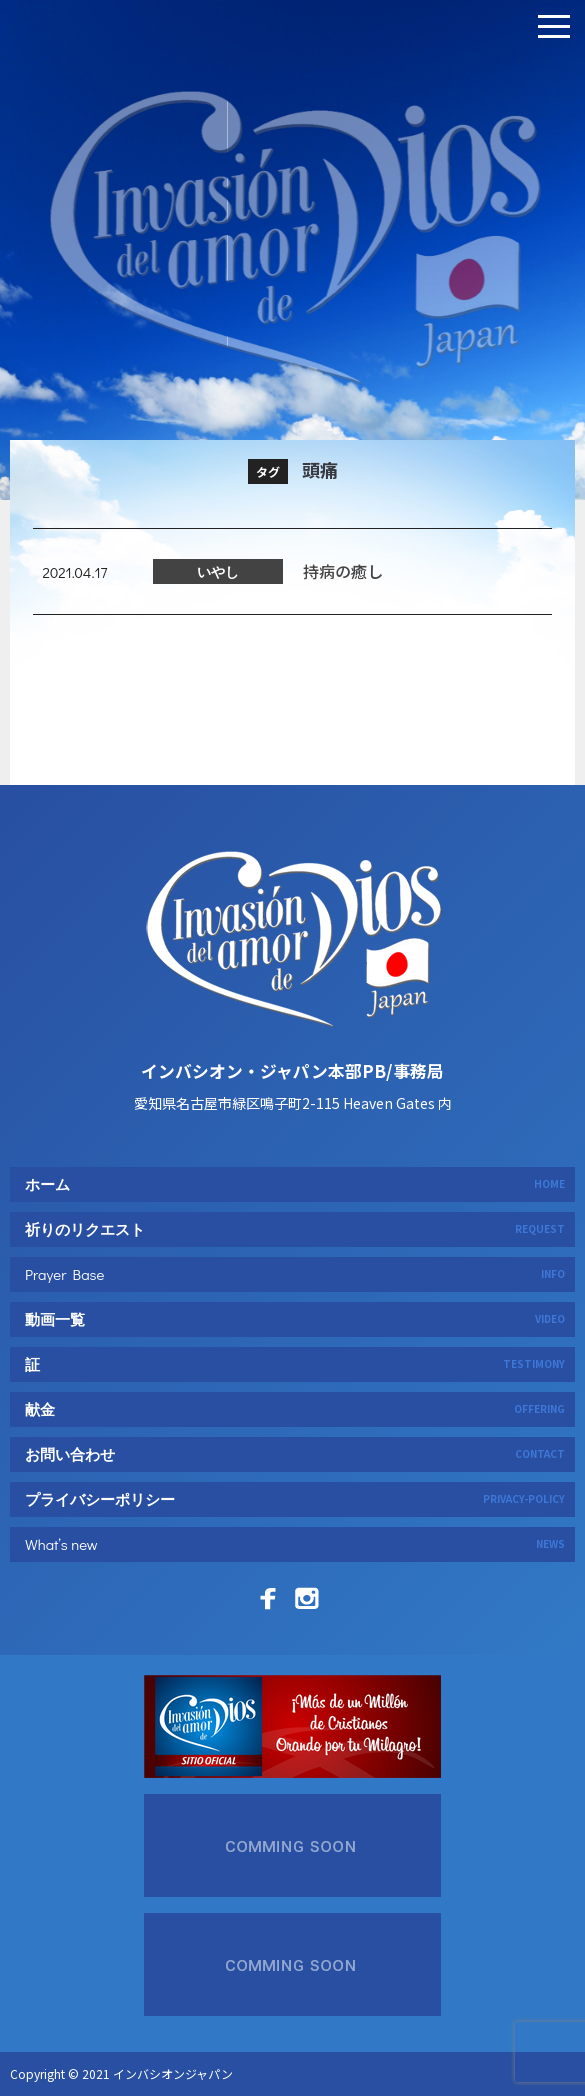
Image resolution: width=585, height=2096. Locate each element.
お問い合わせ (295, 1454)
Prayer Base (295, 1274)
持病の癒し (343, 616)
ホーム (295, 1184)
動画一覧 (295, 1319)
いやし (218, 616)
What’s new (295, 1544)
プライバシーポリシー (295, 1499)
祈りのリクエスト (295, 1229)
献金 (295, 1409)
